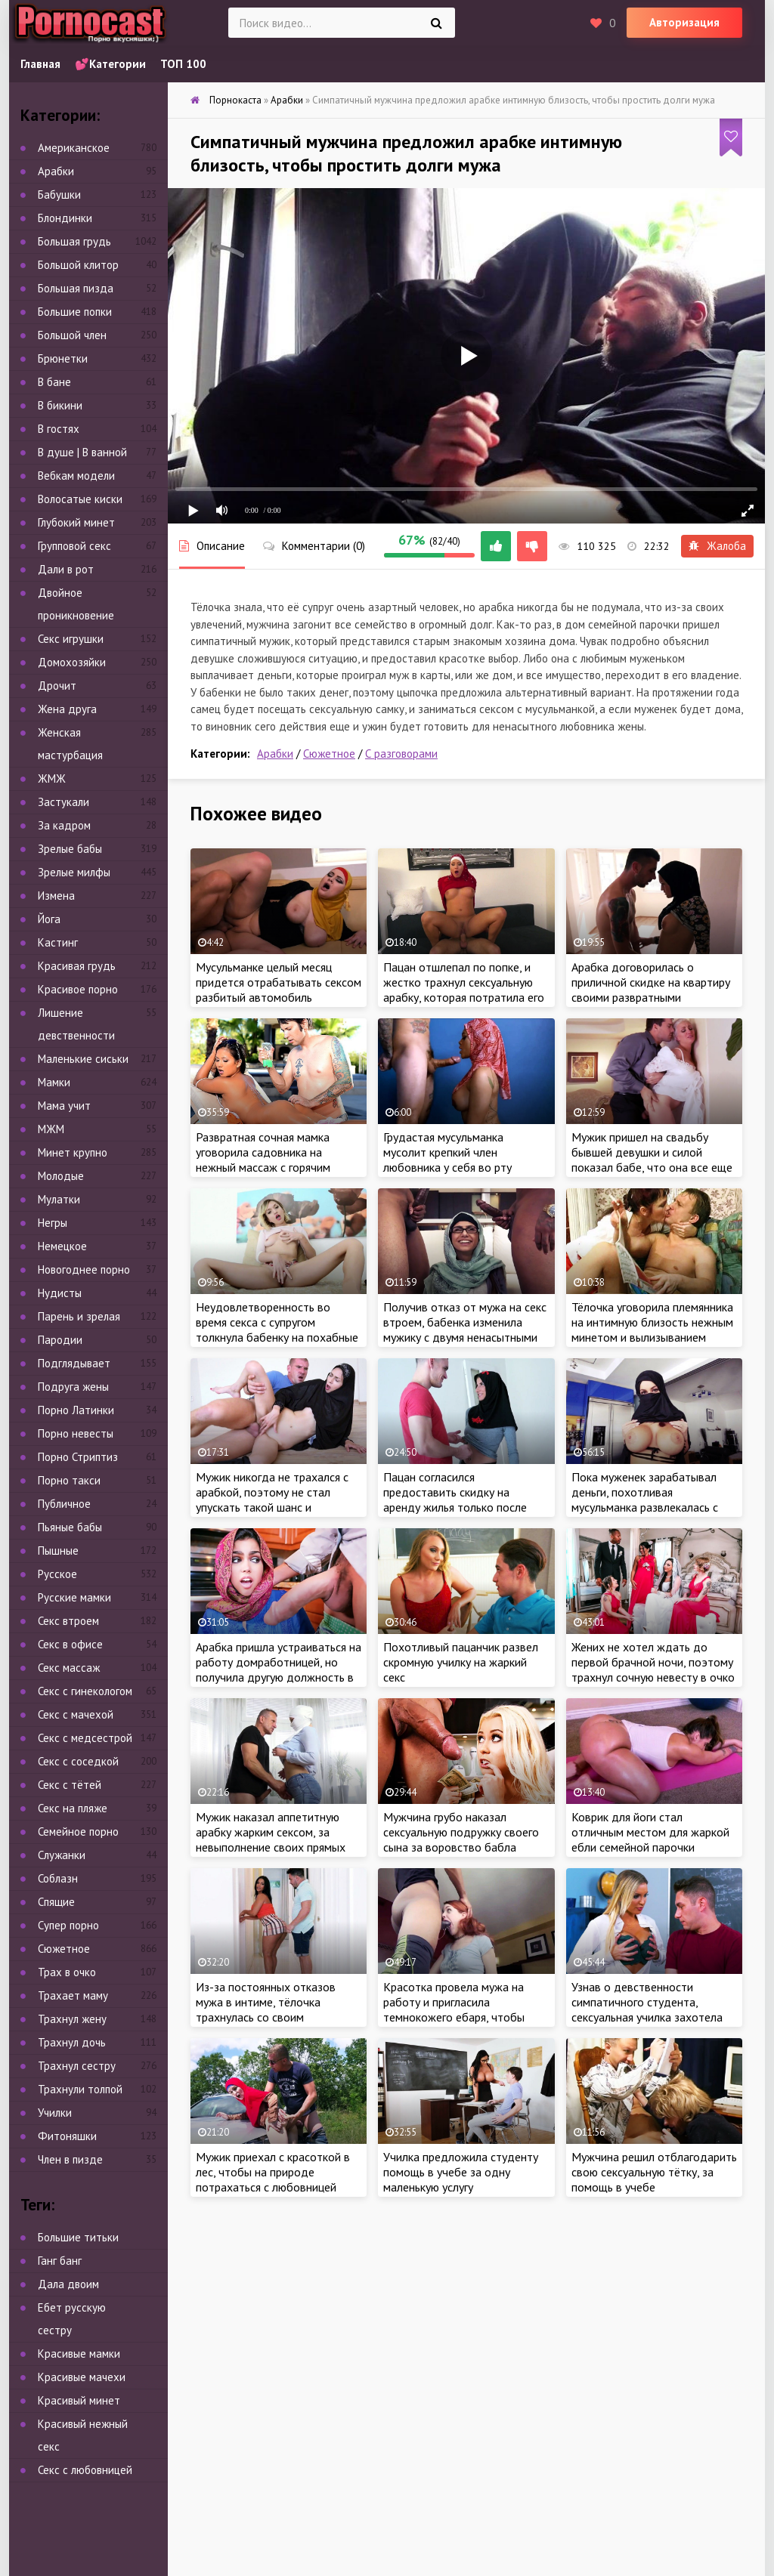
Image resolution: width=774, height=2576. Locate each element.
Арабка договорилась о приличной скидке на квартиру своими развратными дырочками (650, 989)
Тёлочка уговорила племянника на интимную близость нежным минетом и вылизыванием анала (652, 1329)
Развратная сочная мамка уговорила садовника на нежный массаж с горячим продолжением (263, 1159)
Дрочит (57, 685)
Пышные (58, 1550)
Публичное (64, 1503)
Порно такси (69, 1480)
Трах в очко (67, 1972)
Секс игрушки (71, 639)
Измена (56, 895)
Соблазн (58, 1878)
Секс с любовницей (85, 2470)
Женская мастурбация (70, 743)
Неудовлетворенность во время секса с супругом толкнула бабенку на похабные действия (277, 1329)
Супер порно (68, 1925)
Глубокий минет (76, 522)
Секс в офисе (70, 1644)
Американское (74, 148)
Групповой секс (74, 546)
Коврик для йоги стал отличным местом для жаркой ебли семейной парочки (650, 1832)
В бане (54, 382)
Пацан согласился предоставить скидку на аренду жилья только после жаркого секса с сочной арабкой (455, 1507)
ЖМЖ (52, 778)
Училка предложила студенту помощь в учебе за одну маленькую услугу (460, 2172)
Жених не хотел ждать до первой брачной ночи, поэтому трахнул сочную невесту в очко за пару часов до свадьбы (653, 1669)
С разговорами (401, 753)
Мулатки (59, 1199)
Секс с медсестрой (85, 1738)
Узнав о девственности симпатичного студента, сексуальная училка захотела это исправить (647, 2009)
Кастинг (58, 942)
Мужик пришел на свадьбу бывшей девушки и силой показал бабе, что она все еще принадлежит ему (651, 1159)
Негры (52, 1222)
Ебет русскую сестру (72, 2318)
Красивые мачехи (81, 2377)
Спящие (56, 1902)
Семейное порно (78, 1831)
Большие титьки (78, 2237)
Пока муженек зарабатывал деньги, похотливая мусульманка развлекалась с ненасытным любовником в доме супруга (644, 1507)
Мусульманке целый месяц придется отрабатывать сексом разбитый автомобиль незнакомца (278, 989)
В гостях (58, 429)
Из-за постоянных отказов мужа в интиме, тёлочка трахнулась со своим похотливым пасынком (266, 2009)
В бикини (60, 405)
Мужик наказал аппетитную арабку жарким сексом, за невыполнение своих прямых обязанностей (270, 1839)
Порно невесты (75, 1433)
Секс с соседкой (78, 1761)
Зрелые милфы (74, 872)
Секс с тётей (69, 1785)
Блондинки (65, 218)
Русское (57, 1574)
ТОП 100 (183, 64)
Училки (55, 2112)
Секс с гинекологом (85, 1691)
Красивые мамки (79, 2353)
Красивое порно (78, 989)
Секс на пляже (72, 1808)
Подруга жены (73, 1386)
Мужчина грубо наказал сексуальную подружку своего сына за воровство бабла (461, 1832)
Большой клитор (78, 265)
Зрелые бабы (70, 849)
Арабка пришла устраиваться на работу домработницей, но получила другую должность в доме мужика (278, 1669)
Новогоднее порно (84, 1269)
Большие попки (75, 311)
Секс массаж (69, 1667)
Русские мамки (74, 1597)
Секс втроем (68, 1621)
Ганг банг (60, 2260)
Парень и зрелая (79, 1316)
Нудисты (60, 1293)
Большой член (72, 335)
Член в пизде (70, 2159)
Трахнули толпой (80, 2089)
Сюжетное (329, 753)
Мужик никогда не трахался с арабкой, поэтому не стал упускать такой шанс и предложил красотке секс (272, 1499)
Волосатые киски (80, 499)
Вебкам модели (76, 475)
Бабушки (59, 194)
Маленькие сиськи (83, 1059)
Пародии (60, 1340)
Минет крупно (72, 1152)
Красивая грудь (77, 966)
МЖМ (51, 1129)
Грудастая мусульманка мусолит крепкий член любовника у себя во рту (447, 1152)
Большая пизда (75, 288)
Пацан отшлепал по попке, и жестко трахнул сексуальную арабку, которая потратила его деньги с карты (463, 989)
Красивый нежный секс (83, 2435)
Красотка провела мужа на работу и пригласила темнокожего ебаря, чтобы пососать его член (454, 2009)
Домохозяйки (72, 662)
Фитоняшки (67, 2136)
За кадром (64, 825)
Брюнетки (63, 358)
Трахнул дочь (72, 2042)
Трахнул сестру (77, 2066)
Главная (40, 64)
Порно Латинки (76, 1410)
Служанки (61, 1855)
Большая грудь (74, 241)
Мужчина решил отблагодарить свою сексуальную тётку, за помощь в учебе (654, 2172)
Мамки (54, 1082)
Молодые (61, 1176)
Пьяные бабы (70, 1527)
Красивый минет (79, 2400)
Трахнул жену (72, 2019)
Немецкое (62, 1246)
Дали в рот (66, 569)
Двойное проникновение (76, 603)
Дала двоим (68, 2284)
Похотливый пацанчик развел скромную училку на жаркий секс (460, 1662)
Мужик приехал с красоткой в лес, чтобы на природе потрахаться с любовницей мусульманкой (273, 2179)
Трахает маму (73, 1995)
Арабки (275, 753)
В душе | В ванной (82, 452)
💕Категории (110, 64)
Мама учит (64, 1105)
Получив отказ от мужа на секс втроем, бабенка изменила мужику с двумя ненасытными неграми (464, 1329)
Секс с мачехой (75, 1714)
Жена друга (67, 709)
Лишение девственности (76, 1023)
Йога (49, 919)
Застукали (63, 802)
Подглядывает (74, 1363)
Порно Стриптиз (78, 1457)
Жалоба (717, 546)
